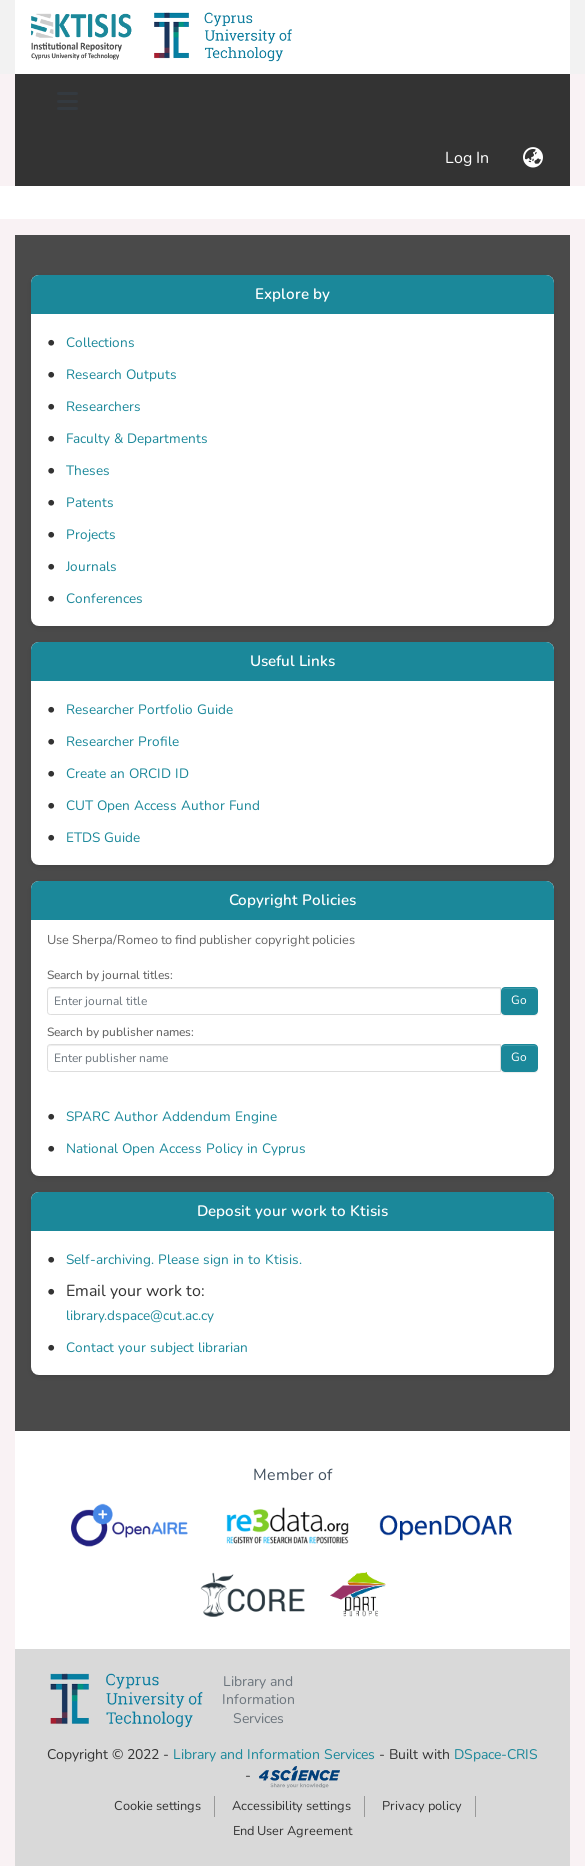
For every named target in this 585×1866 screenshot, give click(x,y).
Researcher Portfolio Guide (149, 709)
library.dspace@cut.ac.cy (140, 1315)
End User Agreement (292, 1831)
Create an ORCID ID (127, 773)
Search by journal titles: (110, 975)
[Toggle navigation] (67, 102)
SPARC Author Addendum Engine (171, 1116)
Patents (90, 502)
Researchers (103, 406)
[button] (81, 37)
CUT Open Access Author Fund (163, 805)
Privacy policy (422, 1806)
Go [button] (519, 1000)
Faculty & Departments (137, 438)
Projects (91, 534)
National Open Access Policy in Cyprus (186, 1148)
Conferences (104, 598)
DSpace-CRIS (496, 1754)
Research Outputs (121, 374)
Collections (100, 342)
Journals (91, 566)
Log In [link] (468, 158)
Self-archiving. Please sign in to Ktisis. (184, 1259)
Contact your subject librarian (157, 1347)
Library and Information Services (276, 1754)
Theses (88, 470)
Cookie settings (157, 1806)
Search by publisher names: (120, 1032)
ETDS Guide (103, 837)
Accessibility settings (291, 1806)
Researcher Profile (122, 741)
